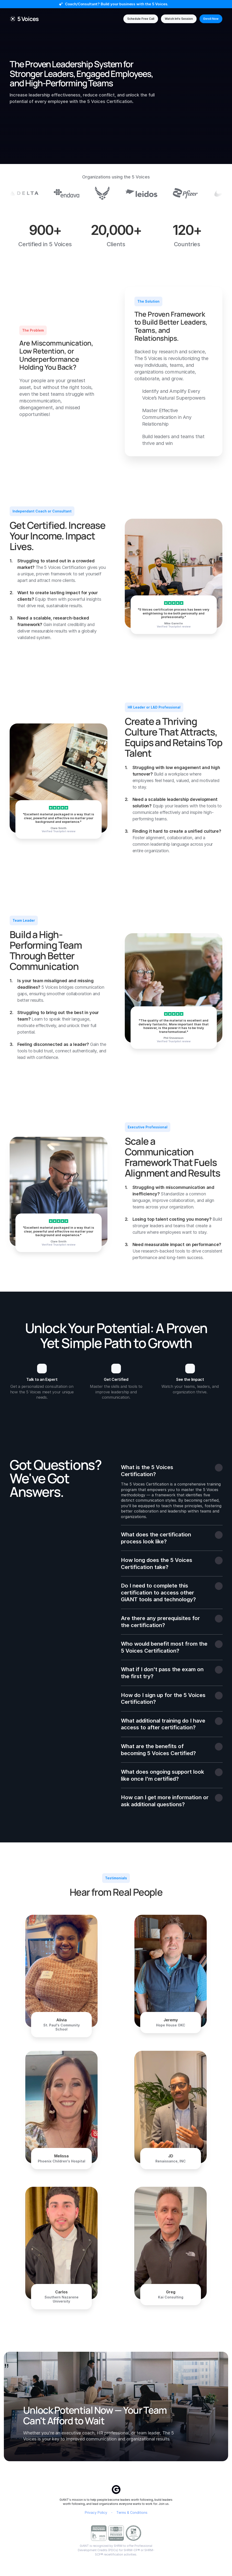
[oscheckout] (210, 19)
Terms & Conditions (131, 2512)
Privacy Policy (96, 2512)
